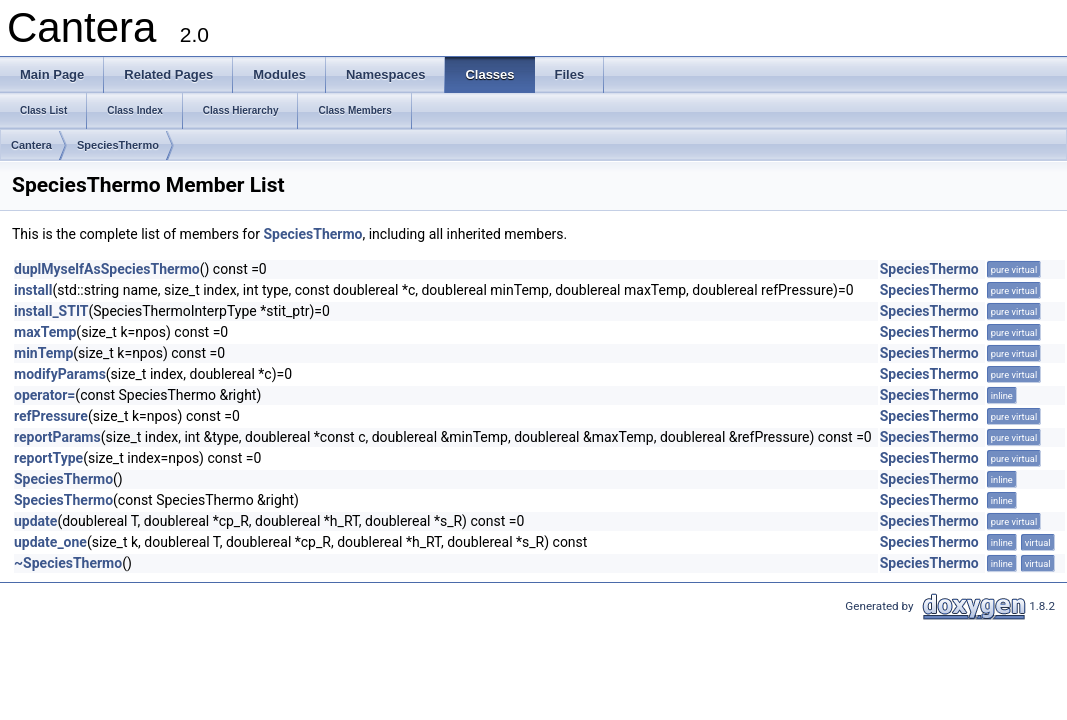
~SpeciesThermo (68, 563)
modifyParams (60, 374)
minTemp (43, 353)
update (35, 521)
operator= (44, 395)
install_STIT (51, 311)
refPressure (51, 416)
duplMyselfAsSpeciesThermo (107, 269)
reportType (48, 458)
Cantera (31, 145)
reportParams (57, 437)
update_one (50, 542)
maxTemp (45, 332)
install (33, 290)
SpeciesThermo (118, 145)
